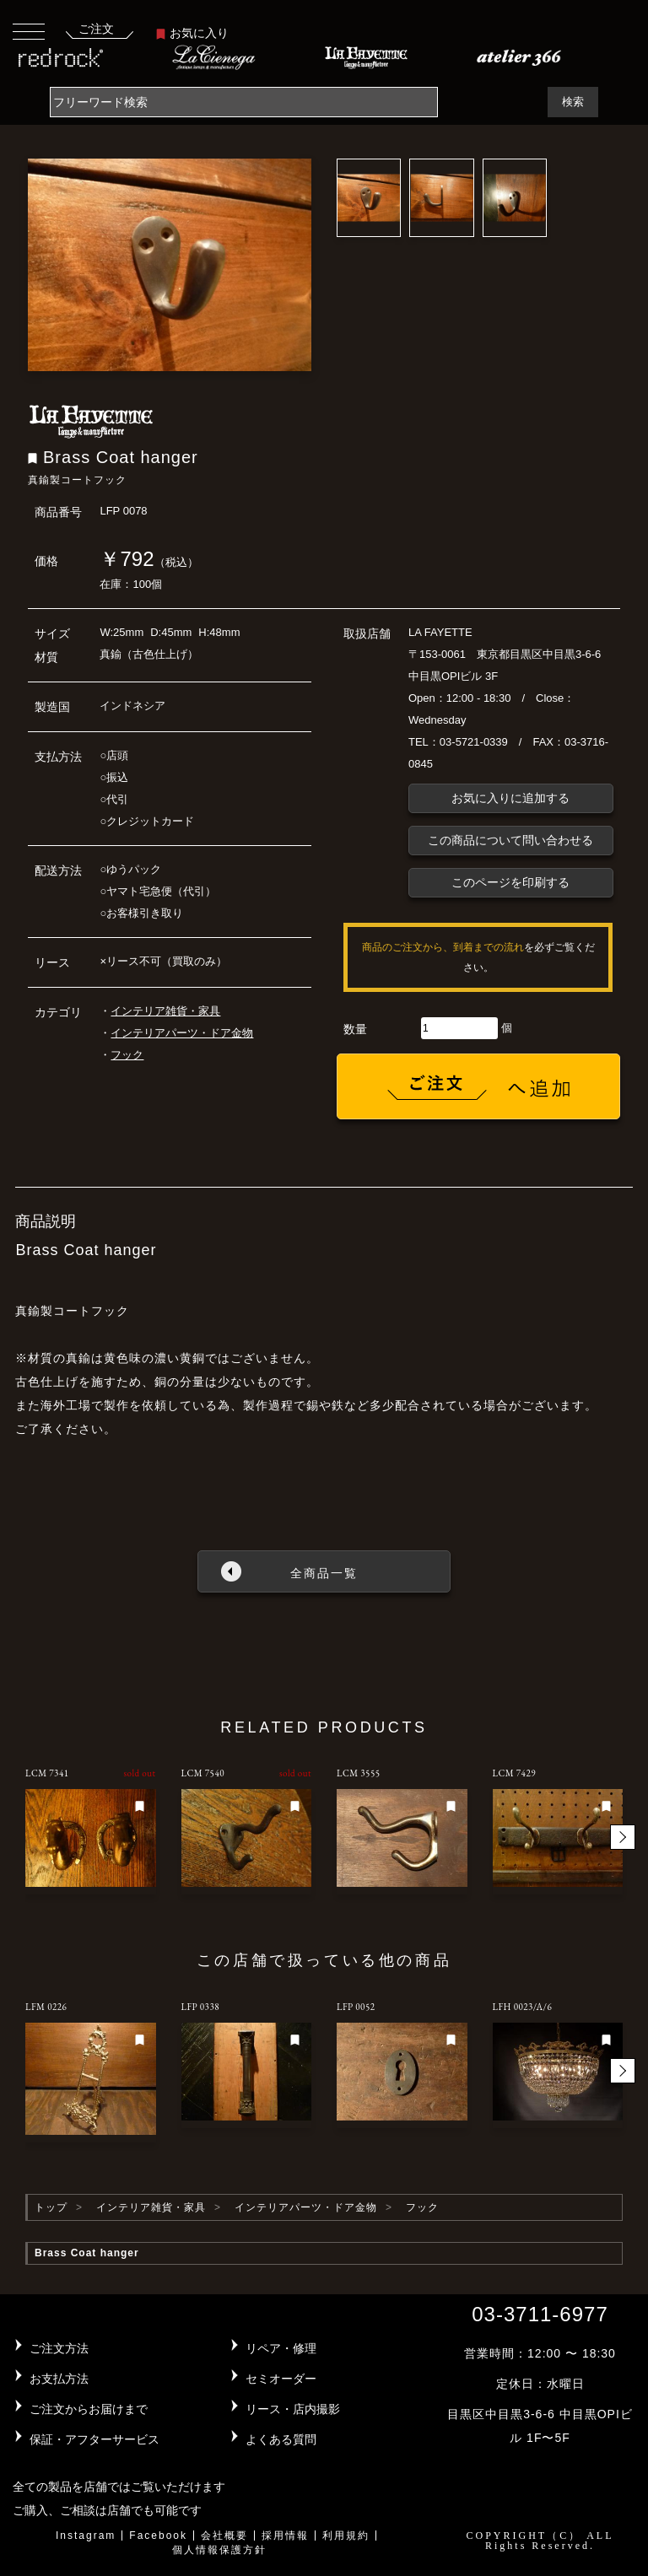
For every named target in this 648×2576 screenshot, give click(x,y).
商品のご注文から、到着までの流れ (443, 947)
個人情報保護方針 (219, 2550)
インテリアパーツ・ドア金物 (182, 1033)
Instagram (86, 2535)
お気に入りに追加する (510, 798)
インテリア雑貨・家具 (165, 1011)
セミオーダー (281, 2378)
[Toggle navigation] (29, 31)
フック (127, 1054)
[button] (622, 1837)
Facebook (158, 2535)
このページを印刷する (510, 882)
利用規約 (346, 2535)
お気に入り (192, 33)
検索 (573, 101)
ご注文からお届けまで (89, 2409)
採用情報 (285, 2535)
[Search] (244, 102)
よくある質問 (281, 2439)
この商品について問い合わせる (510, 840)
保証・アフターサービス (94, 2439)
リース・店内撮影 (293, 2409)
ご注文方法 (59, 2348)
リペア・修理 (281, 2348)
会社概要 (224, 2535)
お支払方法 (59, 2378)
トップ (51, 2207)
